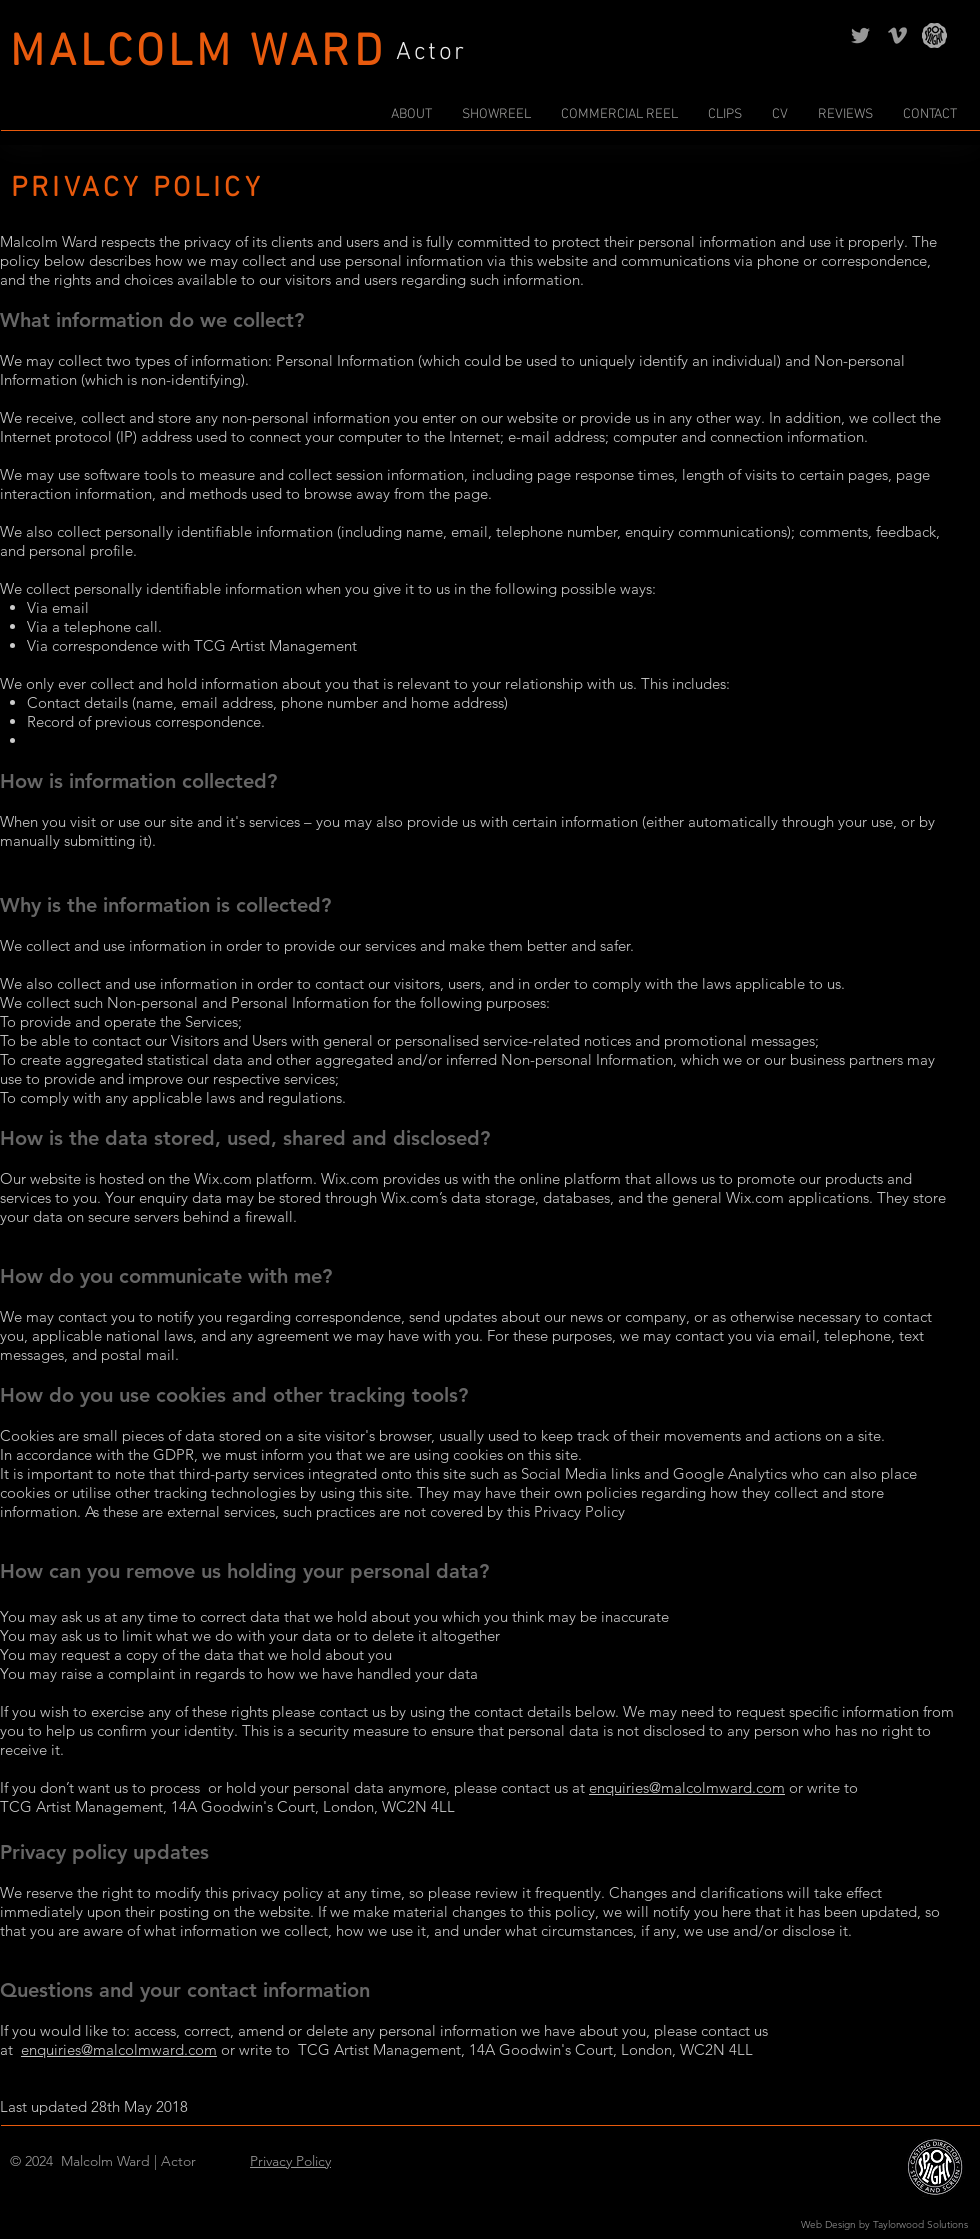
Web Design (828, 2224)
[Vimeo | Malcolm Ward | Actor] (897, 35)
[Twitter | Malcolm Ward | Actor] (860, 35)
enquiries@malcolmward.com (687, 1787)
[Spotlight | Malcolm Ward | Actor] (934, 35)
